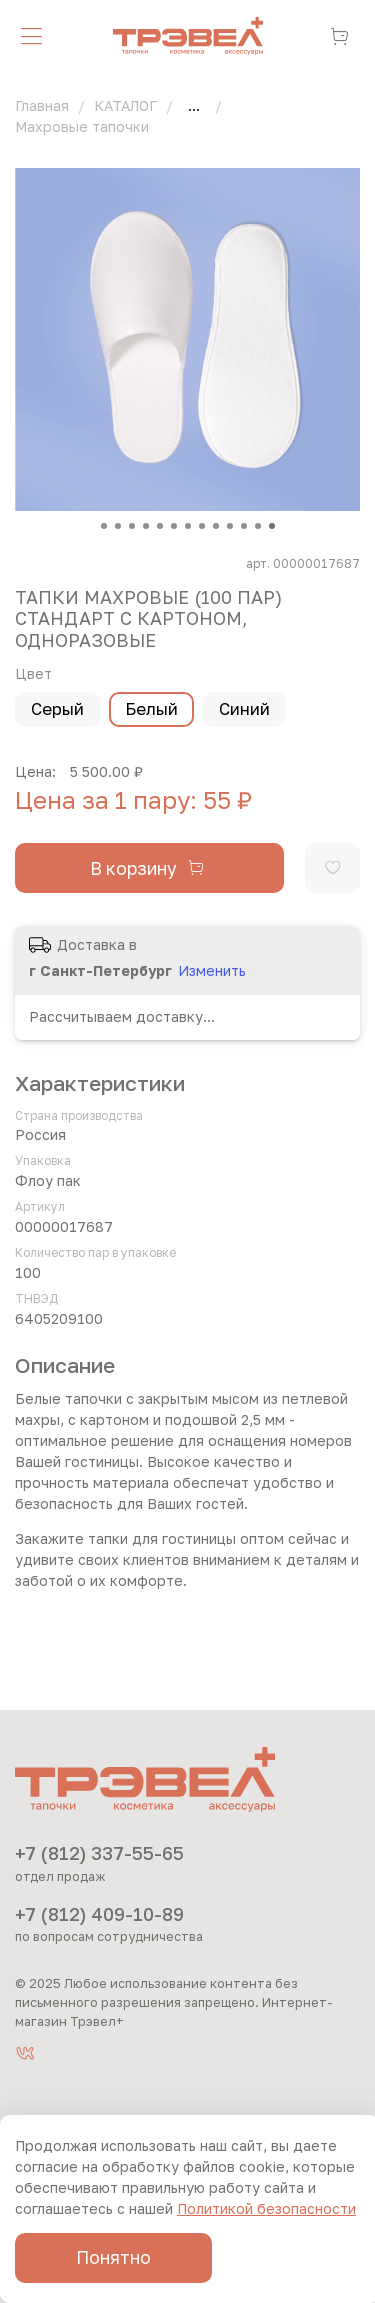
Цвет (33, 674)
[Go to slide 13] (272, 526)
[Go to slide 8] (202, 526)
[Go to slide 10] (230, 526)
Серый (57, 709)
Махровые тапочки (82, 126)
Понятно (113, 2257)
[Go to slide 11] (244, 526)
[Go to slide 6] (174, 526)
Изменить (212, 970)
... (194, 106)
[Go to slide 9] (216, 526)
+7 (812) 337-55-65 (99, 1853)
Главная (42, 105)
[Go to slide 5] (160, 526)
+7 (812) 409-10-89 (99, 1914)
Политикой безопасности (266, 2208)
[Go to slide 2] (118, 526)
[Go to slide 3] (132, 526)
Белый (151, 709)
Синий (244, 709)
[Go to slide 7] (188, 526)
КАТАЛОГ (125, 105)
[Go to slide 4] (146, 526)
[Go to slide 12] (258, 526)
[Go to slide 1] (104, 526)
